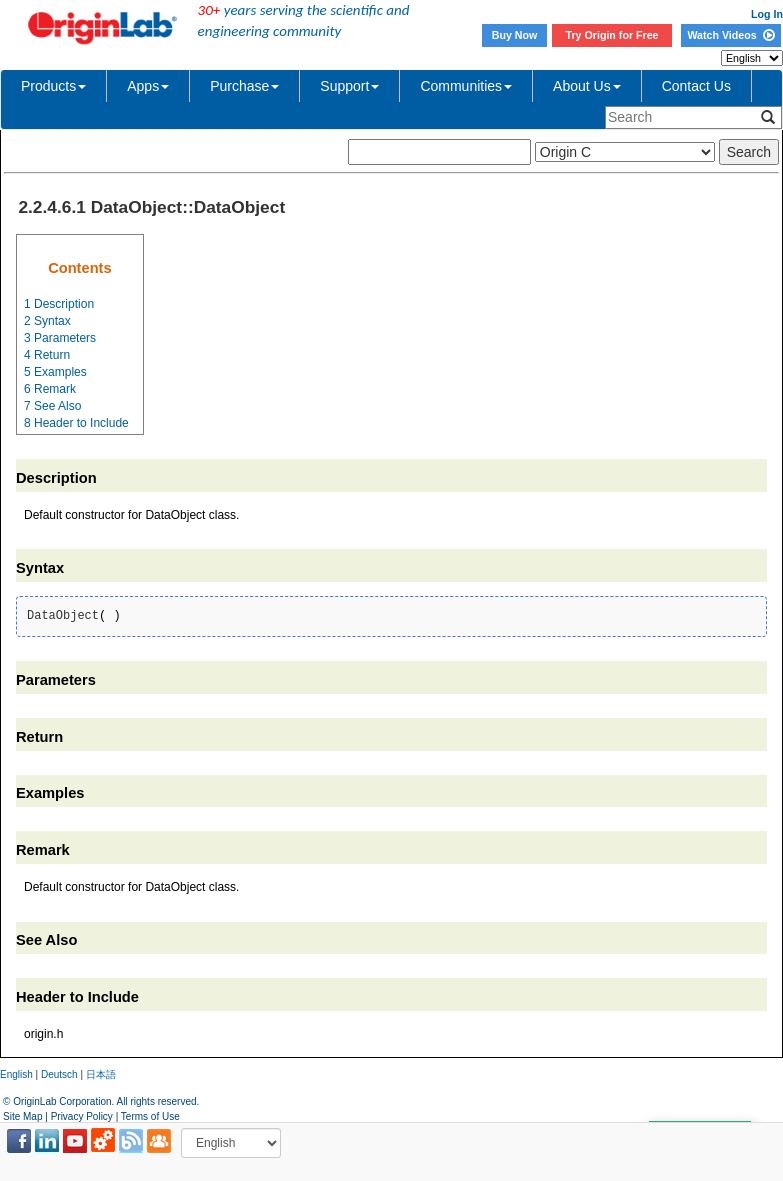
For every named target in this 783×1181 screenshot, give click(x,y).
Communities (466, 86)
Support (349, 86)
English (16, 1074)
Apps (148, 86)
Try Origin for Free (612, 35)
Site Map (22, 1116)
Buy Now (515, 35)
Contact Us (696, 86)
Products (53, 86)
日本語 (101, 1074)
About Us (587, 86)
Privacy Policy (82, 1116)
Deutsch (59, 1074)
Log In (767, 14)
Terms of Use (150, 1116)
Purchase (244, 86)
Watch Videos (730, 35)
